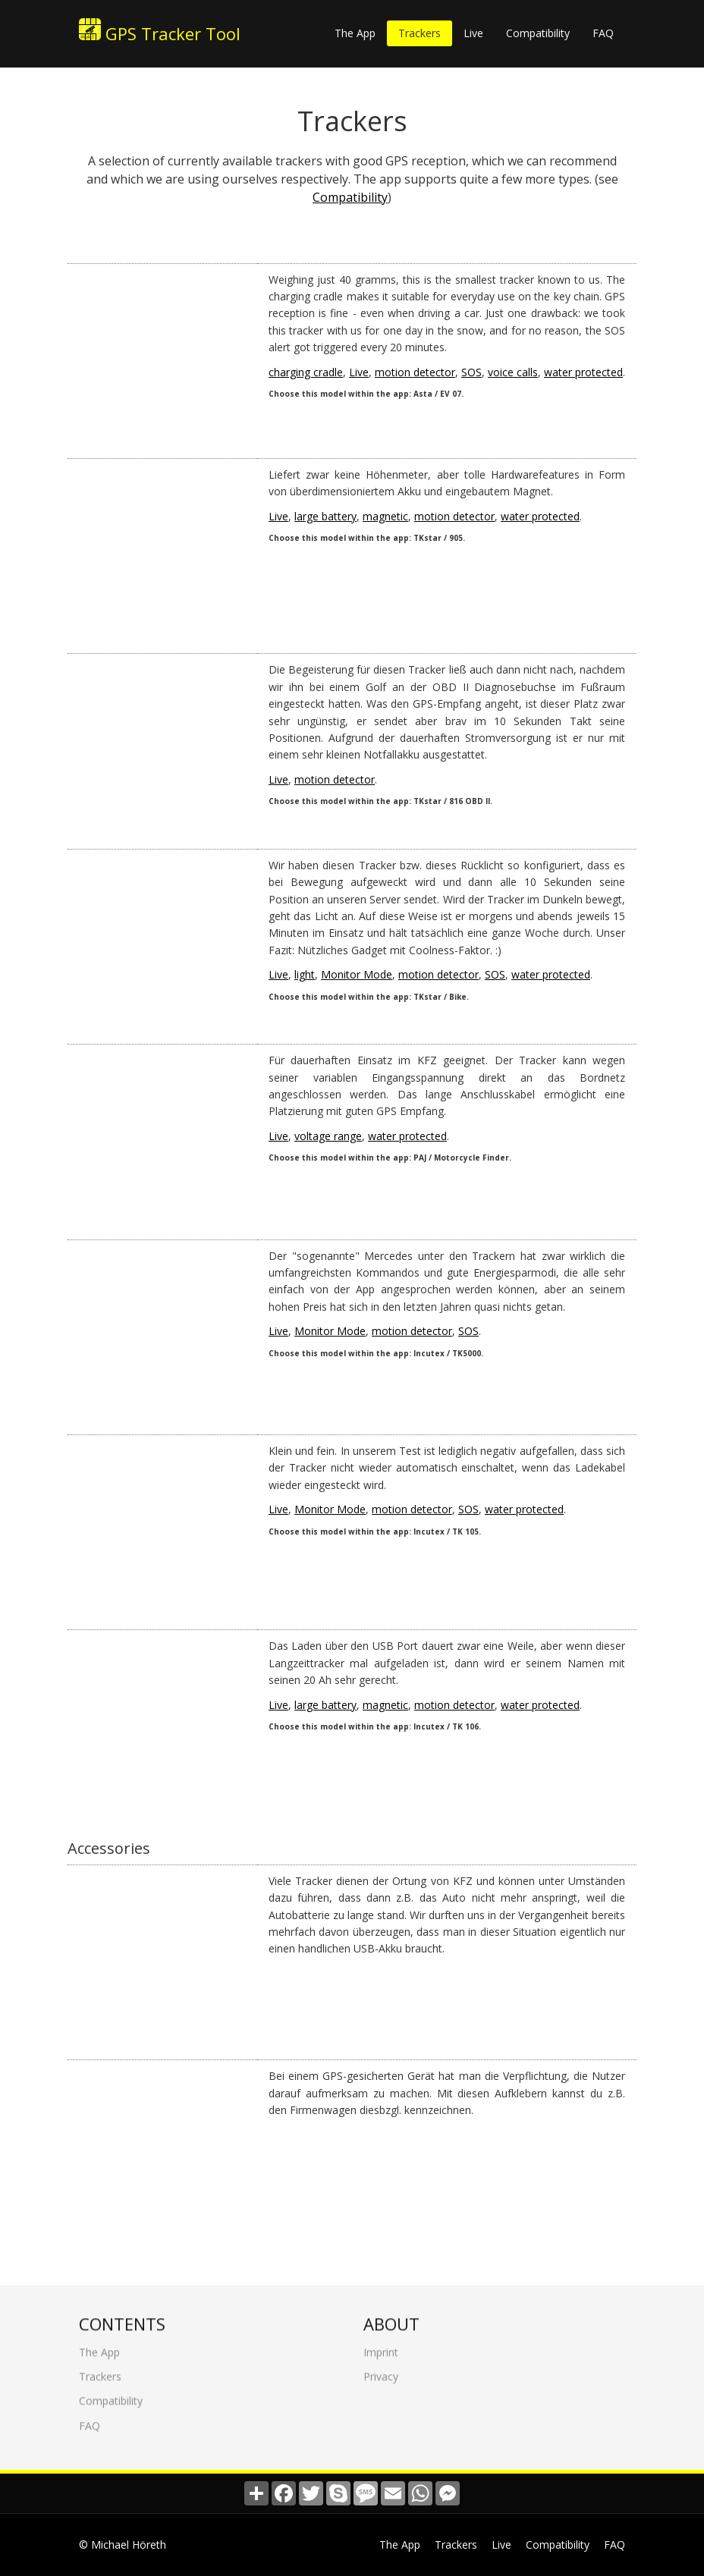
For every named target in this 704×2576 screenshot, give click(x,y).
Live (473, 33)
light (304, 974)
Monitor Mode (356, 974)
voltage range (328, 1136)
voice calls (513, 372)
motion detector (415, 372)
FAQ (603, 33)
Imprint (380, 2344)
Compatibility (538, 33)
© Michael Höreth (122, 2544)
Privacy (380, 2368)
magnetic (385, 516)
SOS (471, 372)
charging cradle (306, 372)
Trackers (419, 33)
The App (355, 33)
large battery (325, 516)
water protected (583, 372)
